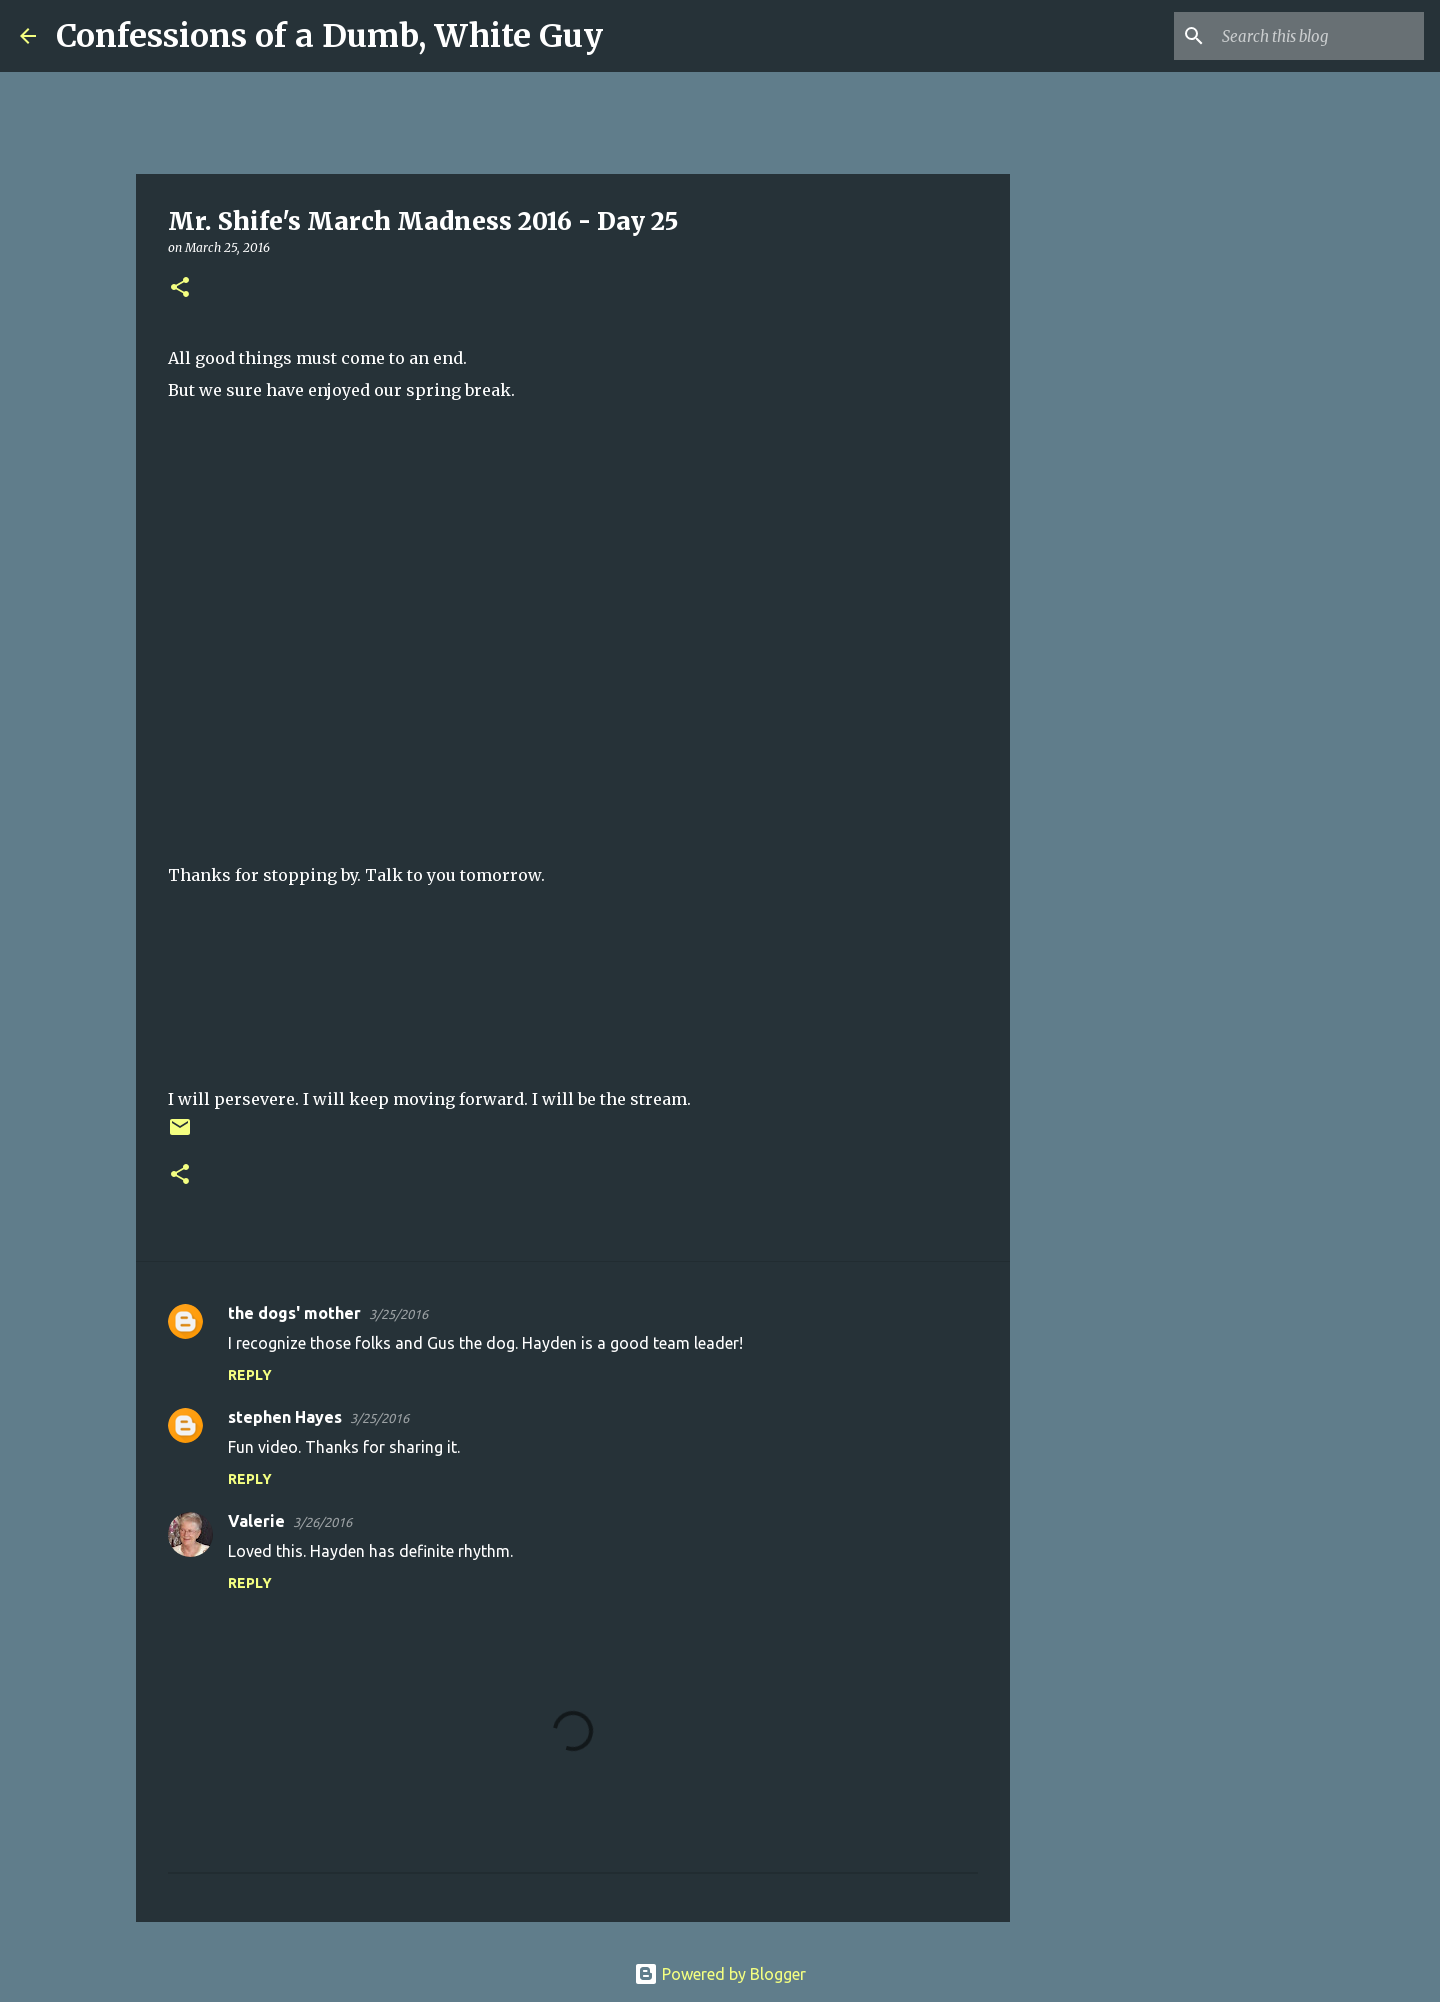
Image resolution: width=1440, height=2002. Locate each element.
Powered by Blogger (720, 1974)
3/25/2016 (398, 1314)
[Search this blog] (1319, 36)
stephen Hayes (285, 1417)
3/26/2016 (322, 1522)
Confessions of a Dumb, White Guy (329, 36)
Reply (250, 1375)
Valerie (256, 1521)
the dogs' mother (294, 1313)
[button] (180, 288)
